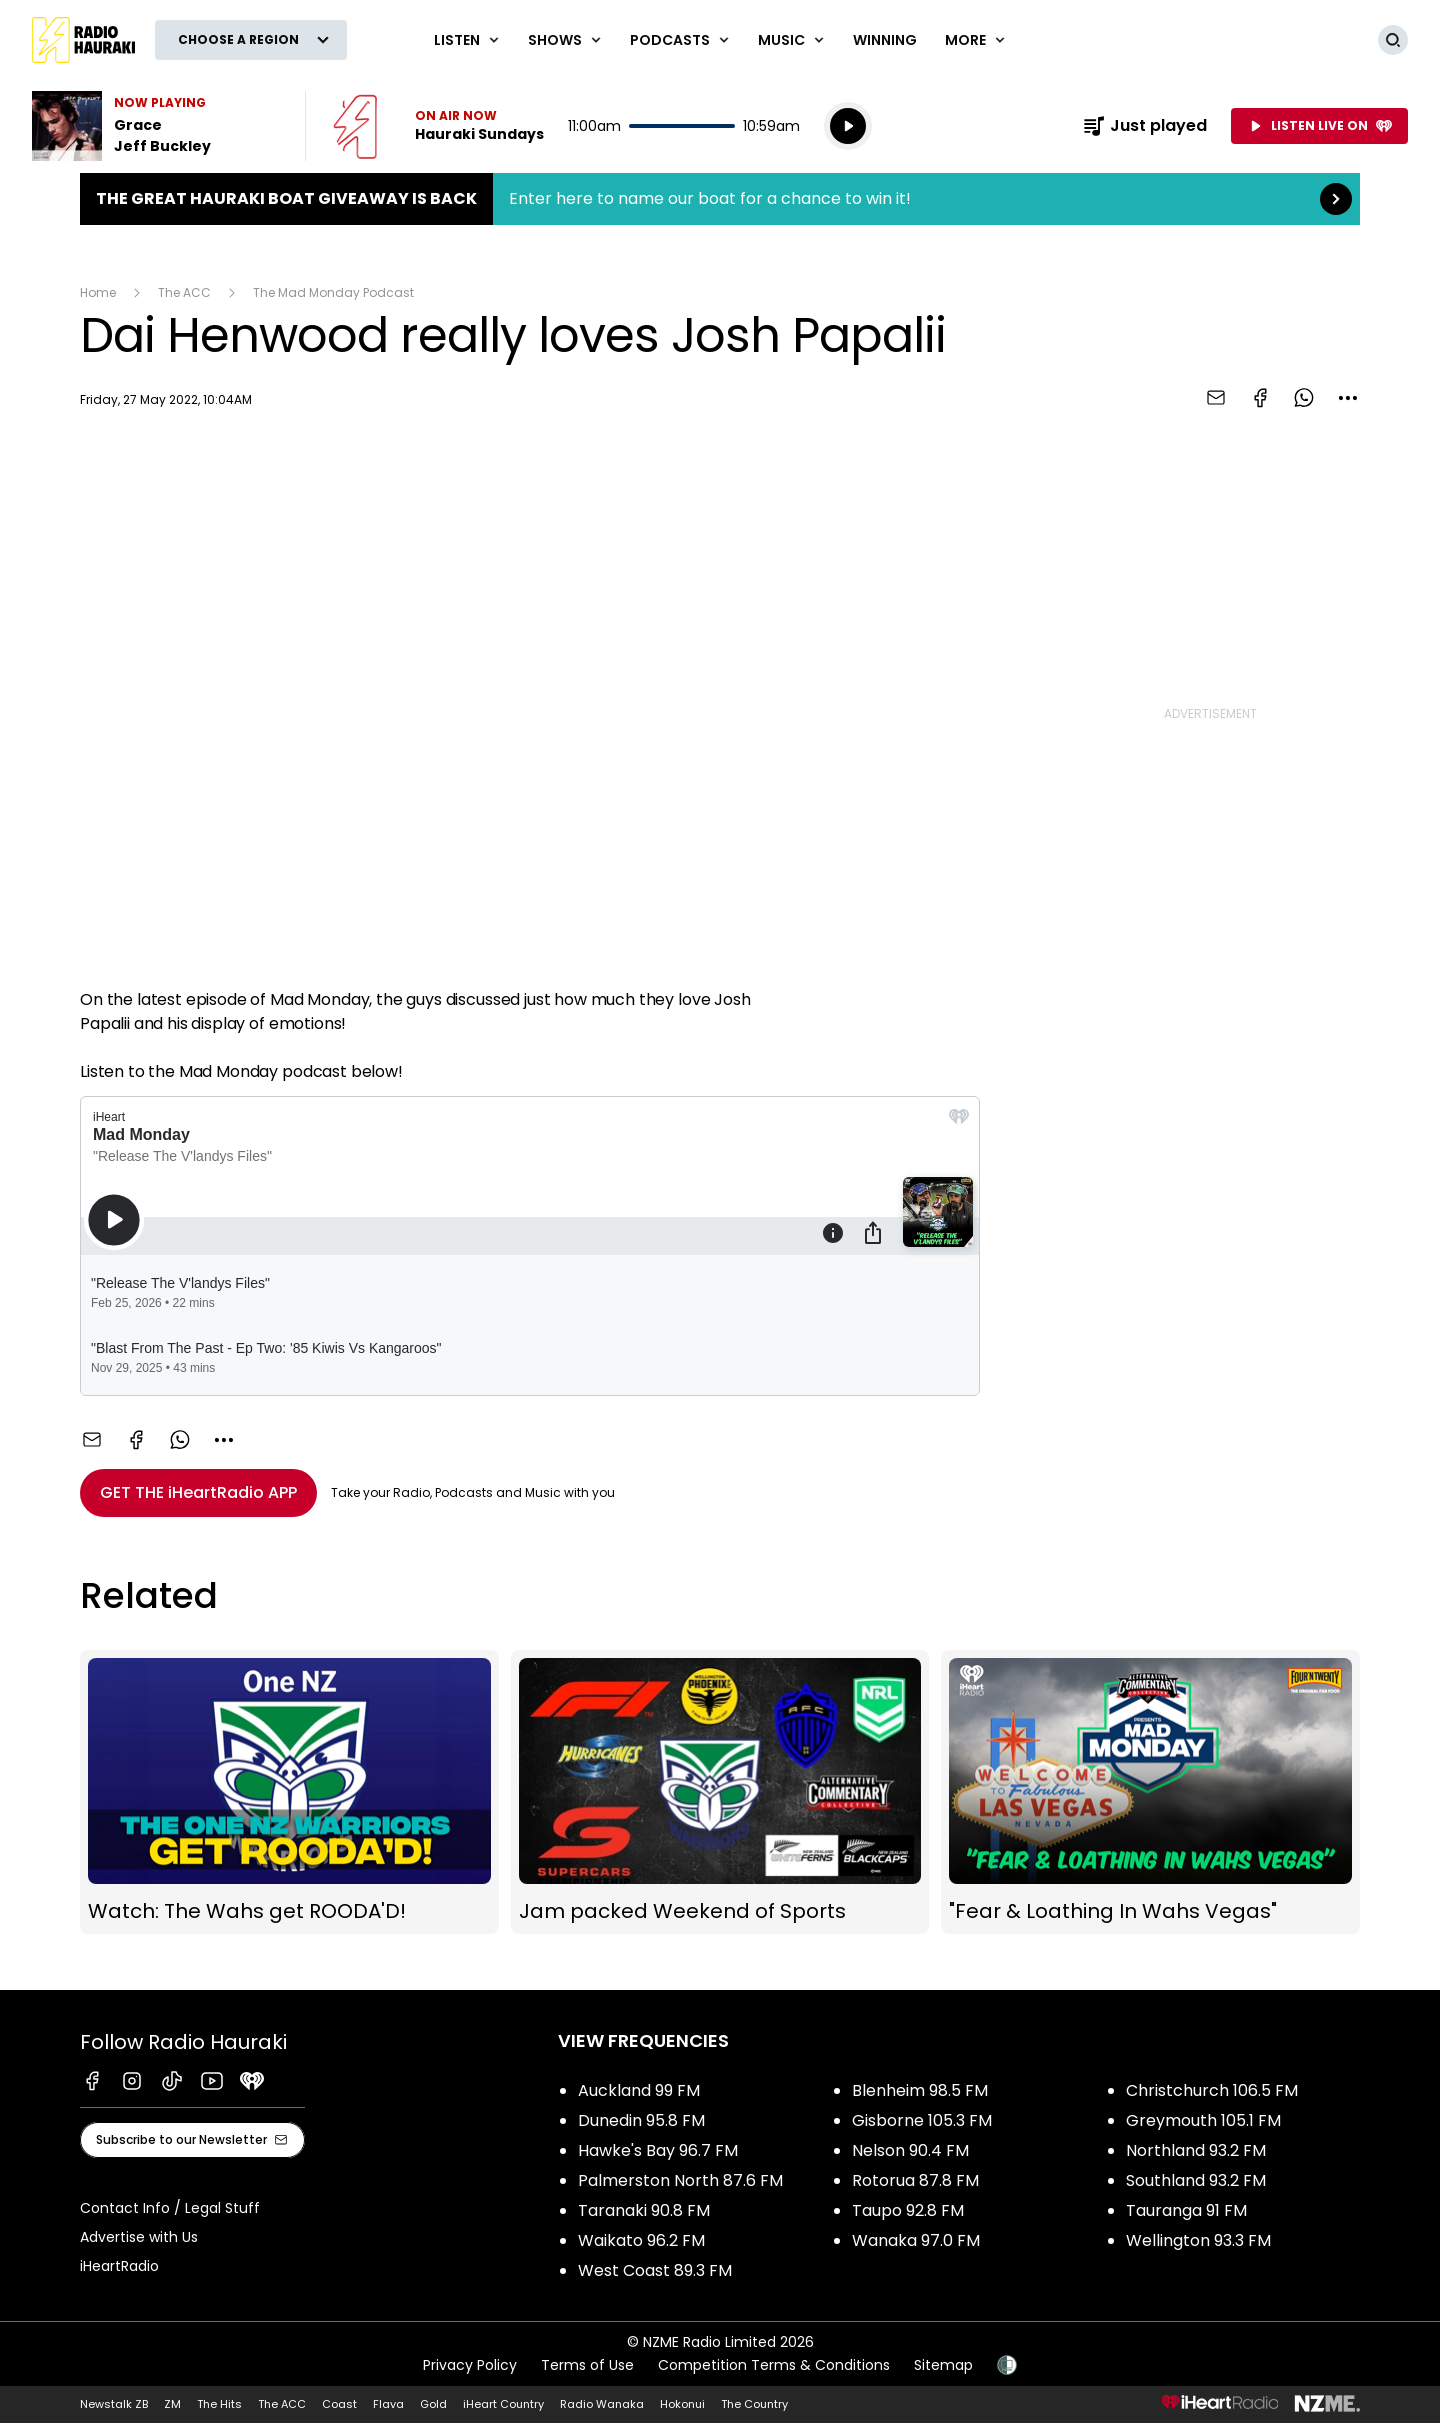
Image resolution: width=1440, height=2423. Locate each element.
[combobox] (1348, 398)
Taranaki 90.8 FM (644, 2210)
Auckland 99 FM (639, 2090)
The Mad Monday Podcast (333, 292)
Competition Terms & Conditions (774, 2365)
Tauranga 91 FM (1186, 2210)
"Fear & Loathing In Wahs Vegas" (1150, 1792)
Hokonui (682, 2404)
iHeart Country (503, 2404)
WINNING (885, 40)
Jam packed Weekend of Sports (720, 1792)
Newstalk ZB (114, 2404)
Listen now (438, 126)
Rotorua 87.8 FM (915, 2180)
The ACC (184, 292)
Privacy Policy (470, 2365)
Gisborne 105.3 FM (922, 2120)
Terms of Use (587, 2365)
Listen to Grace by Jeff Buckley (156, 126)
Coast (339, 2404)
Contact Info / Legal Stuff (170, 2208)
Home (98, 292)
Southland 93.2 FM (1196, 2180)
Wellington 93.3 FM (1198, 2240)
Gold (433, 2404)
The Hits (219, 2404)
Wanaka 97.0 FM (916, 2240)
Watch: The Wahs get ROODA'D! (289, 1792)
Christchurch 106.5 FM (1212, 2090)
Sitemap (943, 2365)
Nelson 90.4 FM (910, 2150)
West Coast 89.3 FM (655, 2270)
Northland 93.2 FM (1196, 2150)
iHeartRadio (119, 2266)
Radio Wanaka (602, 2404)
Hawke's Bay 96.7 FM (658, 2150)
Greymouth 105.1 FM (1203, 2120)
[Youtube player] (530, 703)
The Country (754, 2404)
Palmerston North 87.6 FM (680, 2180)
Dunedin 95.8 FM (641, 2120)
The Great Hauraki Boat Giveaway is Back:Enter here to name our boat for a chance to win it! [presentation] (720, 199)
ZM (172, 2404)
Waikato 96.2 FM (641, 2240)
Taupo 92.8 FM (908, 2210)
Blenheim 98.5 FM (920, 2090)
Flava (388, 2404)
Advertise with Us (139, 2237)
